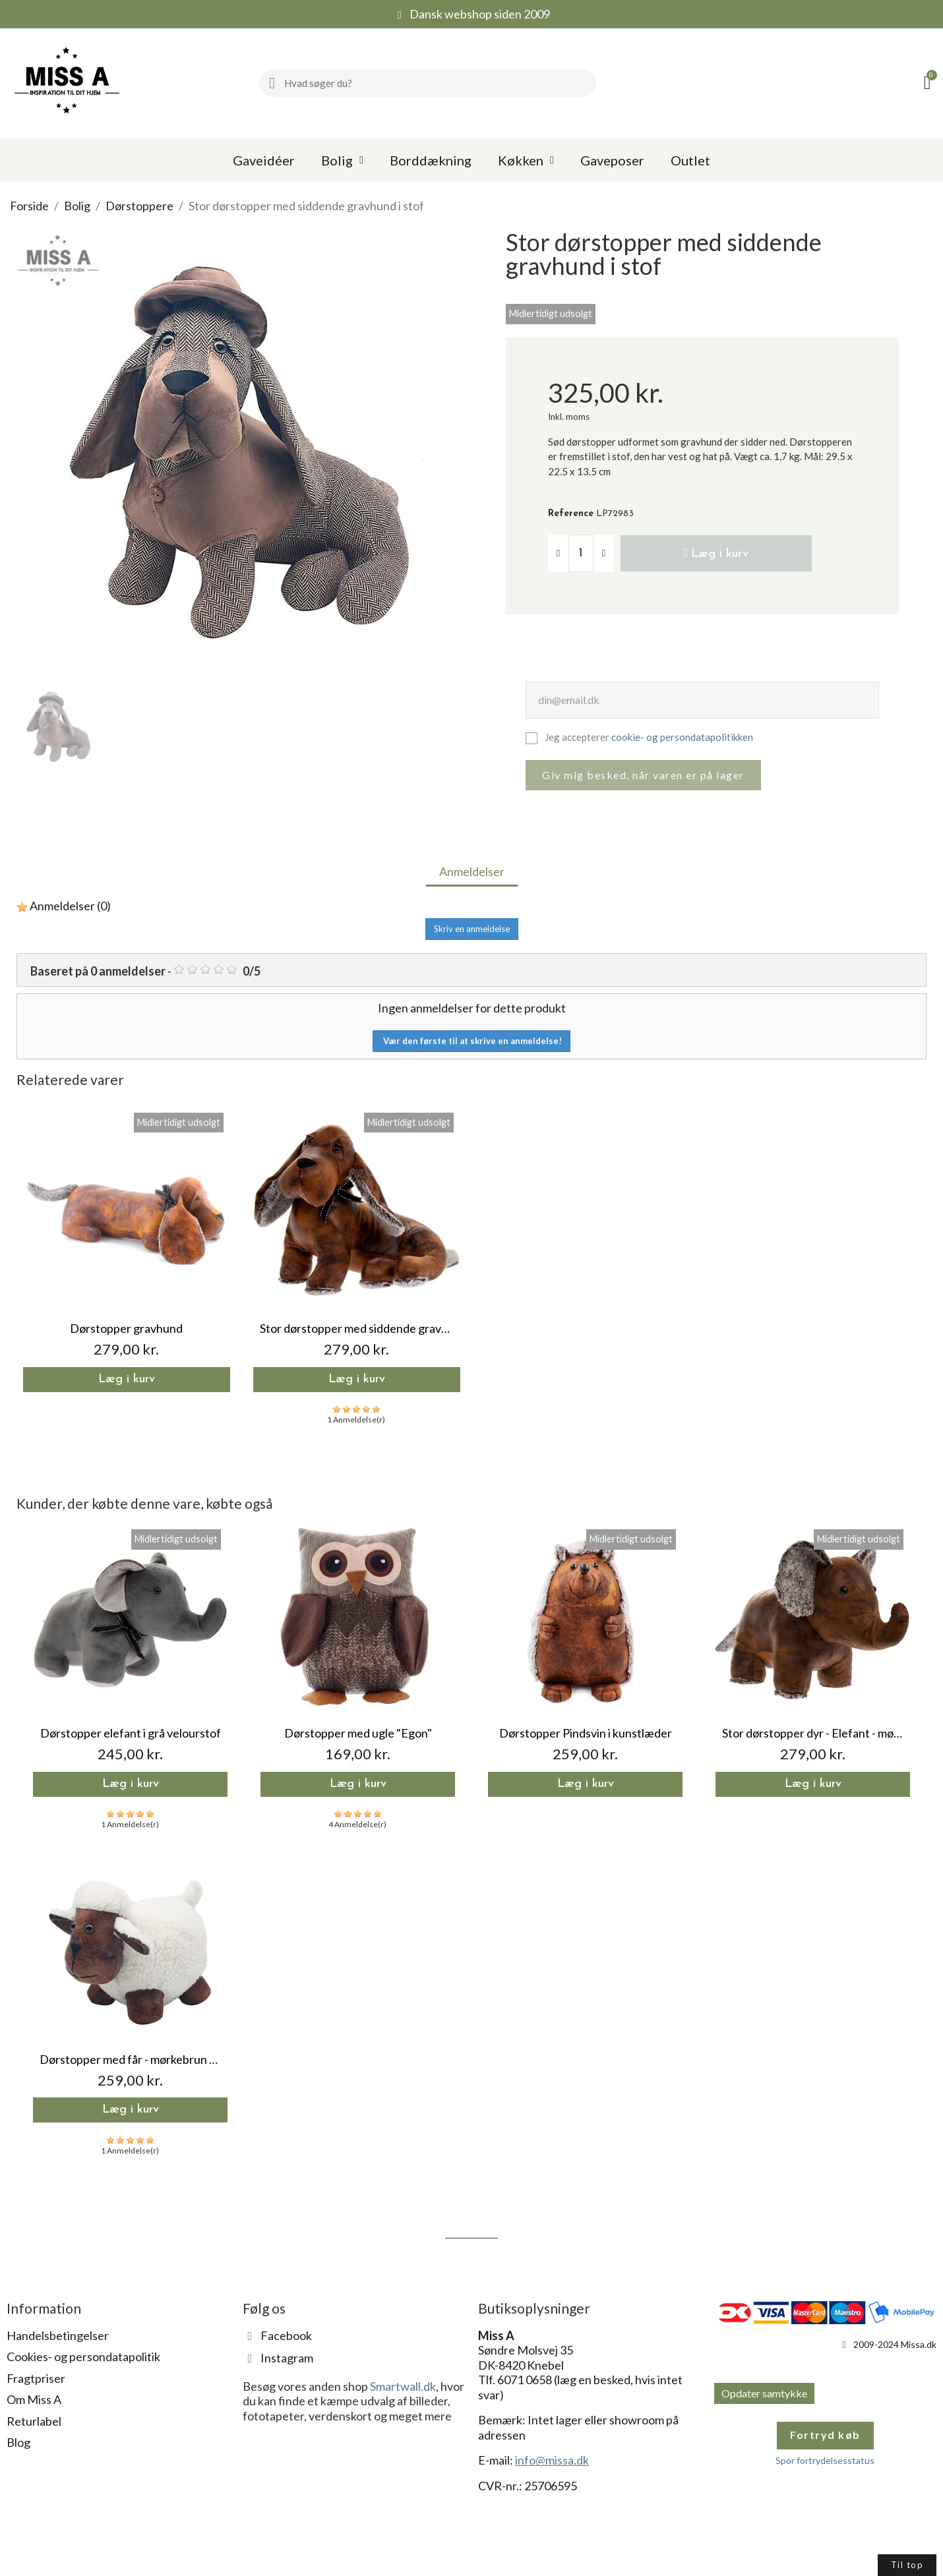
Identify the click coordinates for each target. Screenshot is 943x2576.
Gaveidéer (264, 160)
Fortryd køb (825, 2436)
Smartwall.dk (403, 2388)
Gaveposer (612, 160)
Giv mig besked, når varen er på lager (643, 777)
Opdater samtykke (764, 2395)
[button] (716, 554)
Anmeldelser (471, 873)
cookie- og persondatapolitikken (682, 739)
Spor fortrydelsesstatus (825, 2462)
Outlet (690, 160)
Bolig (342, 160)
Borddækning (431, 160)
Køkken (526, 160)
